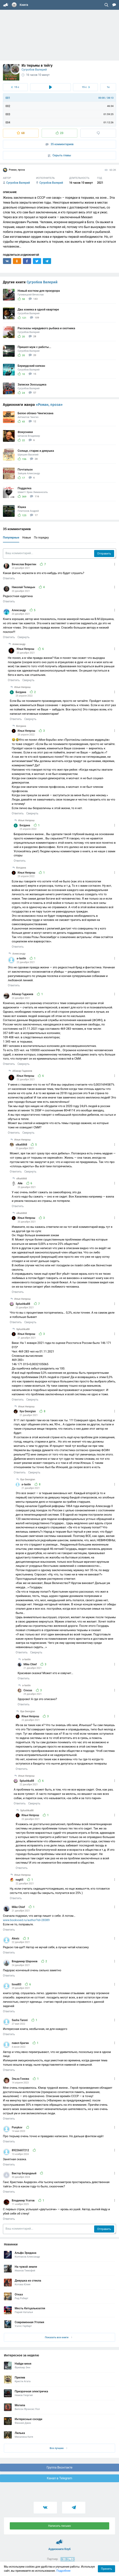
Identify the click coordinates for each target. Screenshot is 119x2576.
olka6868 (22, 1144)
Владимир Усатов (23, 2200)
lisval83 (17, 1984)
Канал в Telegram (59, 2478)
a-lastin (22, 958)
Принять (106, 2568)
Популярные (11, 537)
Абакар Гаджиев (23, 994)
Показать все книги (58, 2337)
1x (108, 87)
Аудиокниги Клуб (59, 2540)
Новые (26, 537)
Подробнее (63, 2570)
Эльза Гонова (21, 2078)
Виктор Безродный (24, 2173)
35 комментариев (59, 144)
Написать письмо (59, 2525)
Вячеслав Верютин (24, 564)
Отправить (104, 553)
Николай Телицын (24, 587)
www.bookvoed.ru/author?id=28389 (26, 1920)
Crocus (28, 1690)
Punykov (17, 2127)
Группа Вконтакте (59, 2467)
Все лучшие (58, 2448)
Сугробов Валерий (34, 69)
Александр (19, 610)
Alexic (16, 1938)
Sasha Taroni (20, 2020)
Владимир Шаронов (25, 1961)
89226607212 (21, 2150)
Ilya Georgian (28, 1411)
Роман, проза (14, 170)
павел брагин (21, 2043)
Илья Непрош (26, 648)
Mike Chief (30, 1664)
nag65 (20, 1879)
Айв (20, 1183)
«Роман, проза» (49, 404)
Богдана (21, 692)
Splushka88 (23, 1303)
